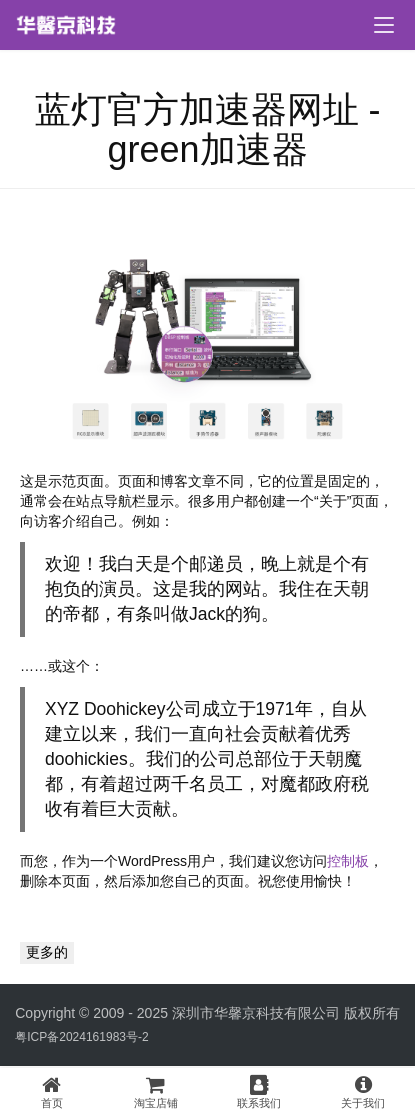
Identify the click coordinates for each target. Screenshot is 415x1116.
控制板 (348, 861)
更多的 (47, 952)
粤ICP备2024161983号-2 (81, 1037)
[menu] (384, 25)
